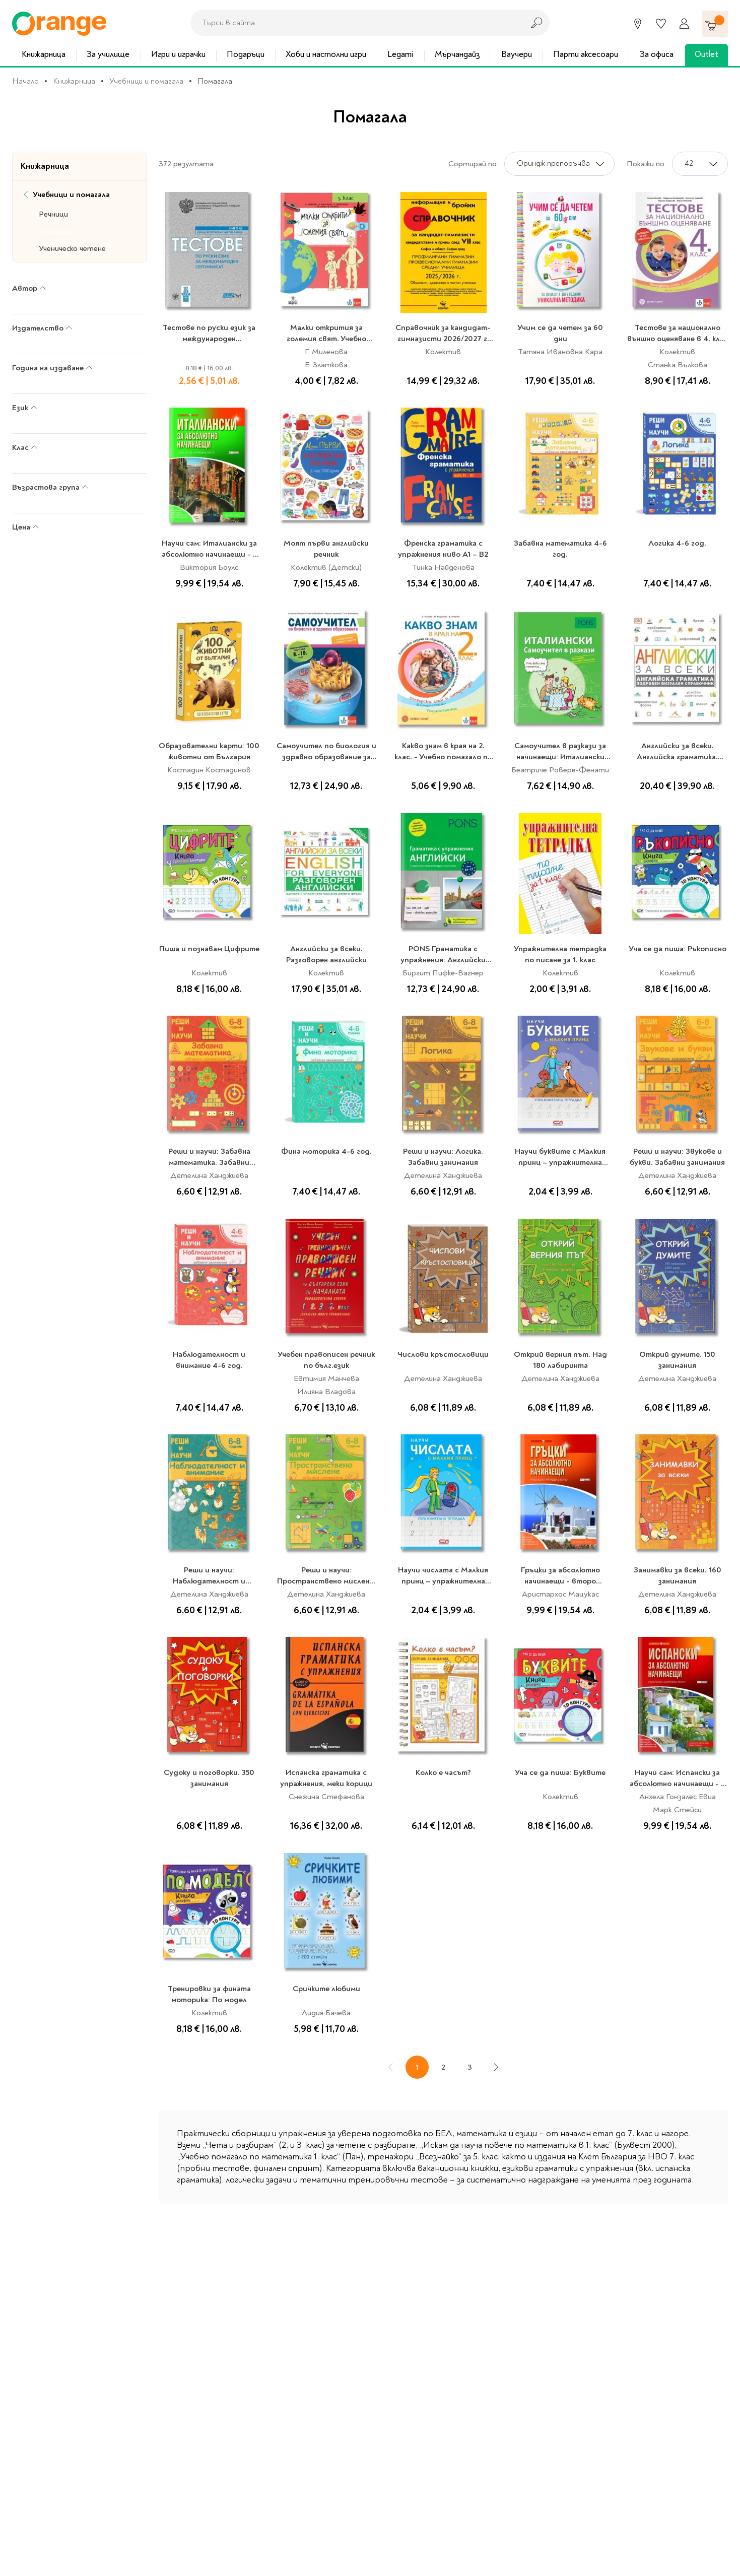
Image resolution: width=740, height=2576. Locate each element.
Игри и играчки (178, 54)
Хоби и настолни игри (326, 54)
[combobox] (354, 23)
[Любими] (660, 23)
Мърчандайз (457, 54)
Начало (25, 81)
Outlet (706, 54)
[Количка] (715, 24)
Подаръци (245, 54)
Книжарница (43, 54)
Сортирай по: (473, 164)
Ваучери (516, 54)
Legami (400, 54)
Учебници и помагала (146, 81)
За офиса (657, 54)
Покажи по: (646, 164)
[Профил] (684, 23)
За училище (108, 54)
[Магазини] (637, 23)
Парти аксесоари (585, 54)
